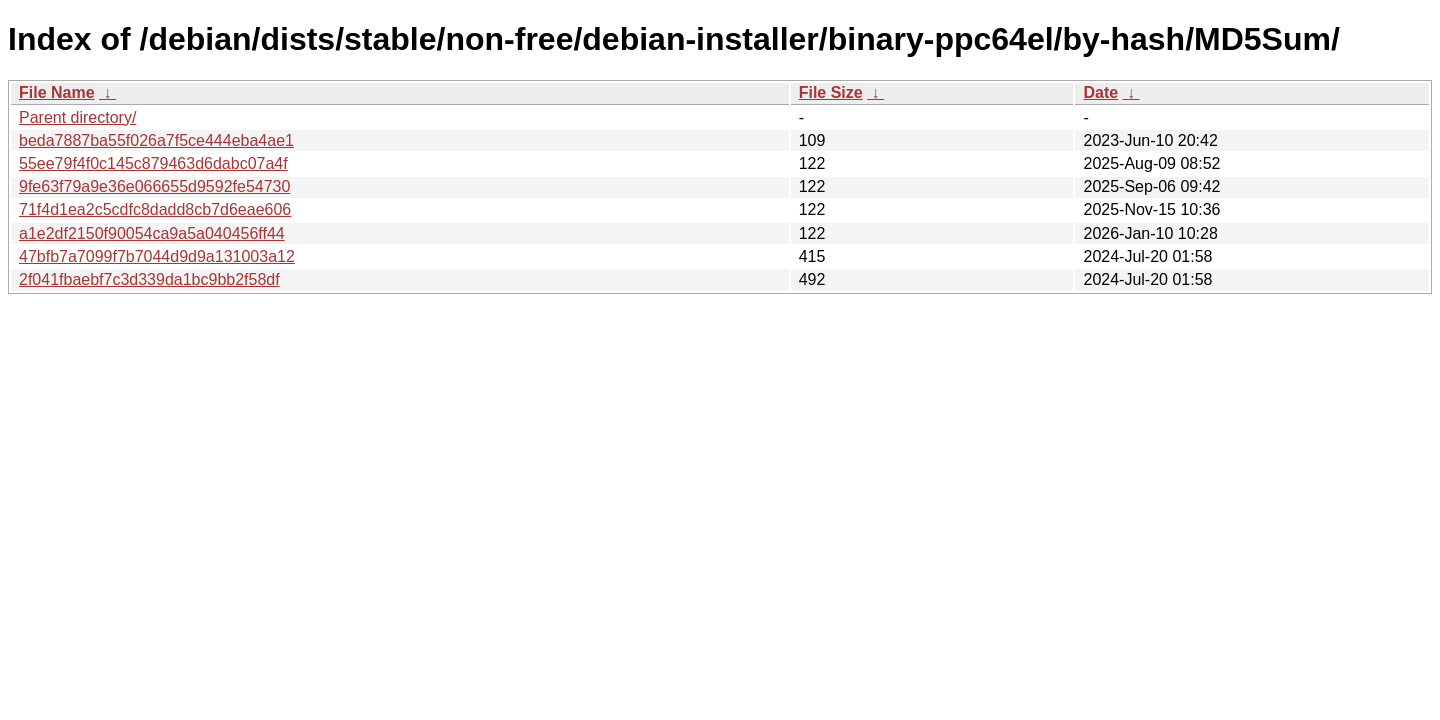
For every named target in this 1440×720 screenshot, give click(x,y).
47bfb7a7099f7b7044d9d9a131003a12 (157, 256)
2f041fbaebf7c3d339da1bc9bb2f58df (149, 279)
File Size (831, 92)
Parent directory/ (77, 117)
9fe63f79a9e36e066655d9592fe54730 (154, 186)
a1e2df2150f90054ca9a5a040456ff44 (152, 233)
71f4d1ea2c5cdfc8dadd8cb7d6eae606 (155, 209)
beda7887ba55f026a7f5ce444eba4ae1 (156, 140)
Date (1100, 92)
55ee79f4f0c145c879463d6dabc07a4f (153, 163)
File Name (57, 92)
